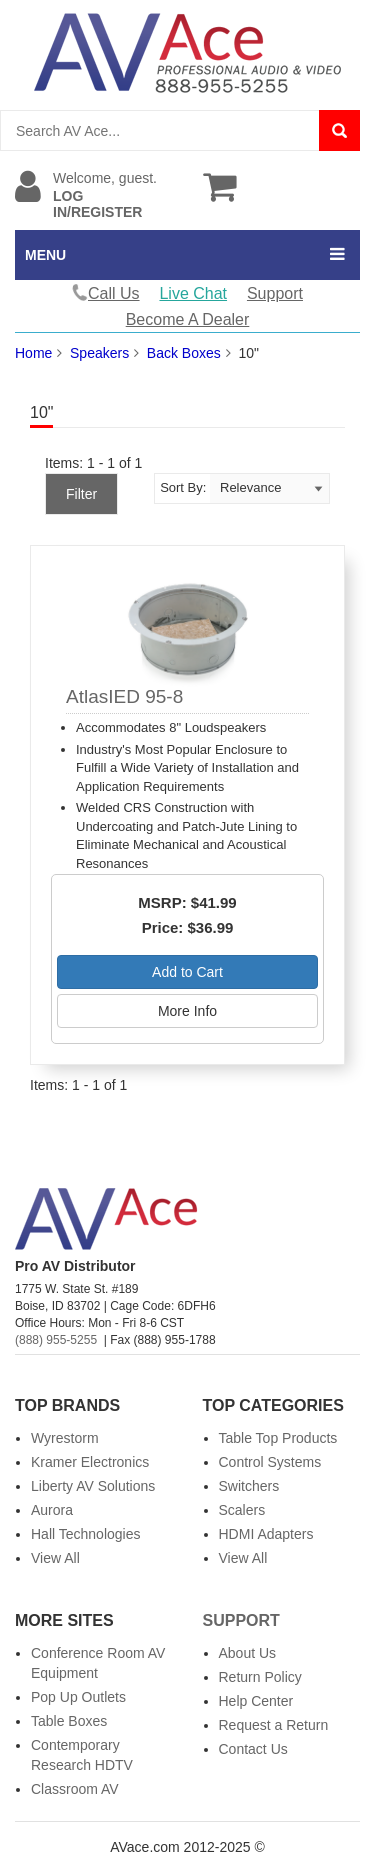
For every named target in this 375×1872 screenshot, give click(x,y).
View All (55, 1558)
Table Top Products (278, 1438)
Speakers (99, 353)
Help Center (256, 1701)
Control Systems (270, 1462)
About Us (248, 1653)
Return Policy (260, 1677)
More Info (187, 1011)
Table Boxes (69, 1721)
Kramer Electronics (90, 1462)
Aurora (52, 1510)
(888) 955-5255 (56, 1340)
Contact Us (253, 1749)
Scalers (242, 1510)
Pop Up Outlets (78, 1697)
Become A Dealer (188, 319)
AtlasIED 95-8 (124, 696)
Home (33, 353)
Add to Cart (187, 972)
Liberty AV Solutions (93, 1486)
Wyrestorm (65, 1438)
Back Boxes (184, 353)
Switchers (249, 1486)
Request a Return (274, 1725)
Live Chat (193, 293)
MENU (45, 255)
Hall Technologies (85, 1534)
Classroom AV (75, 1789)
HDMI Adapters (266, 1534)
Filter (81, 494)
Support (275, 293)
